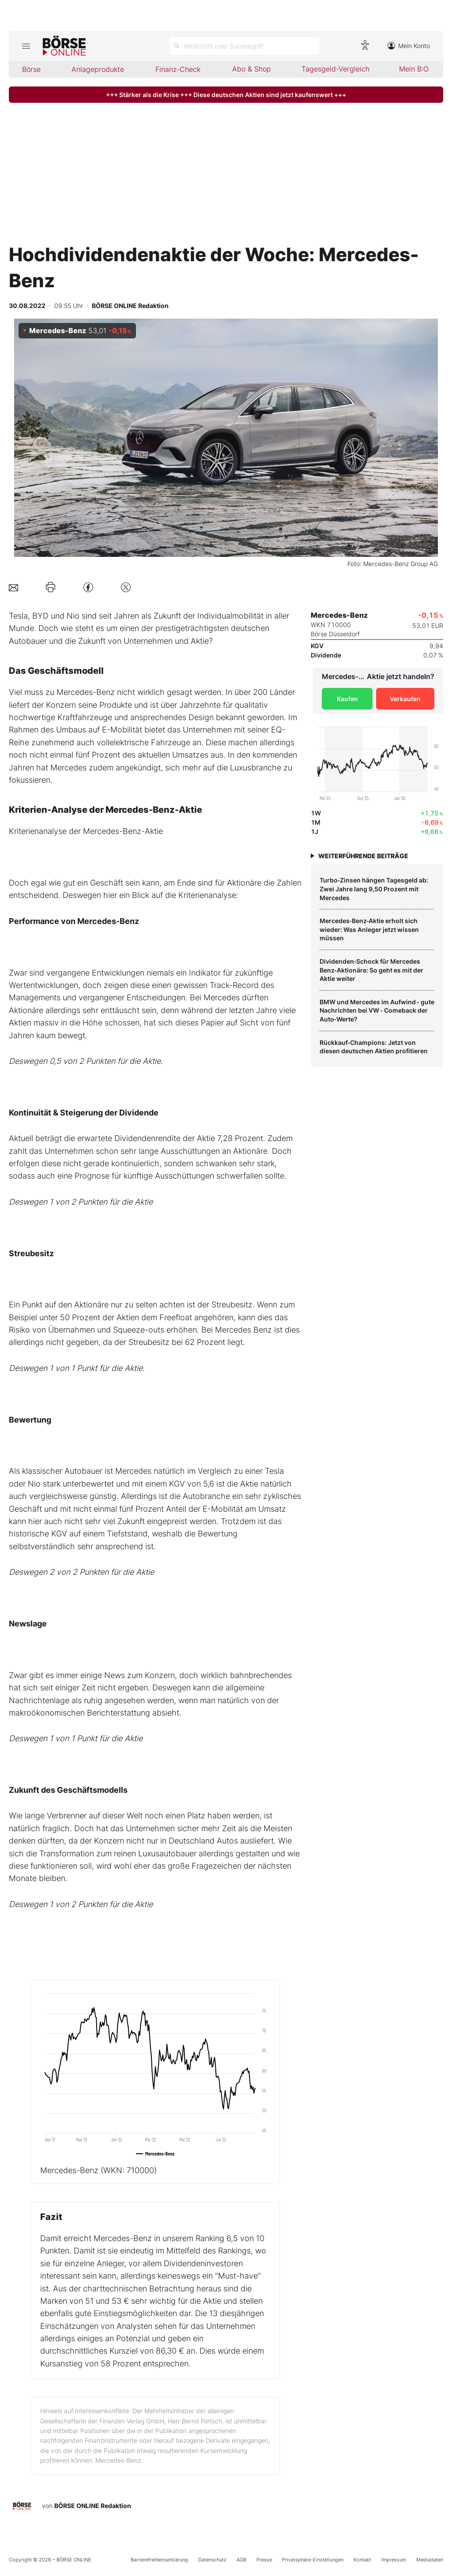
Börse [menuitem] (31, 69)
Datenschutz (212, 2560)
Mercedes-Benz (98, 2170)
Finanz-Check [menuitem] (177, 69)
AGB (241, 2560)
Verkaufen (405, 698)
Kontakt (362, 2560)
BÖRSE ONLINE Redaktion (92, 2505)
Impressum (393, 2560)
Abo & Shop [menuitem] (251, 68)
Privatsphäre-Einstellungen (312, 2560)
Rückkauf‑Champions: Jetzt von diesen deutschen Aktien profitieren (374, 1047)
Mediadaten (429, 2560)
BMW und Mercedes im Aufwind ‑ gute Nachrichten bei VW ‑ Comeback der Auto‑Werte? (377, 1010)
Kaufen (347, 698)
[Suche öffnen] (245, 46)
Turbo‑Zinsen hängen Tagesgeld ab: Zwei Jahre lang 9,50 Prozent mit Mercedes (374, 888)
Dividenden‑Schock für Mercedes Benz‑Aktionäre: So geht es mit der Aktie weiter (371, 970)
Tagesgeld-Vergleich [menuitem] (335, 68)
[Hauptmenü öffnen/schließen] (26, 46)
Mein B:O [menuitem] (414, 68)
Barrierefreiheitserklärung (159, 2560)
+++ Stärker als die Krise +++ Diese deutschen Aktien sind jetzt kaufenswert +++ (226, 94)
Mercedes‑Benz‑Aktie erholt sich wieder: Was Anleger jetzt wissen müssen (369, 929)
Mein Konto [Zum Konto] (409, 45)
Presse (264, 2560)
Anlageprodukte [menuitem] (98, 69)
